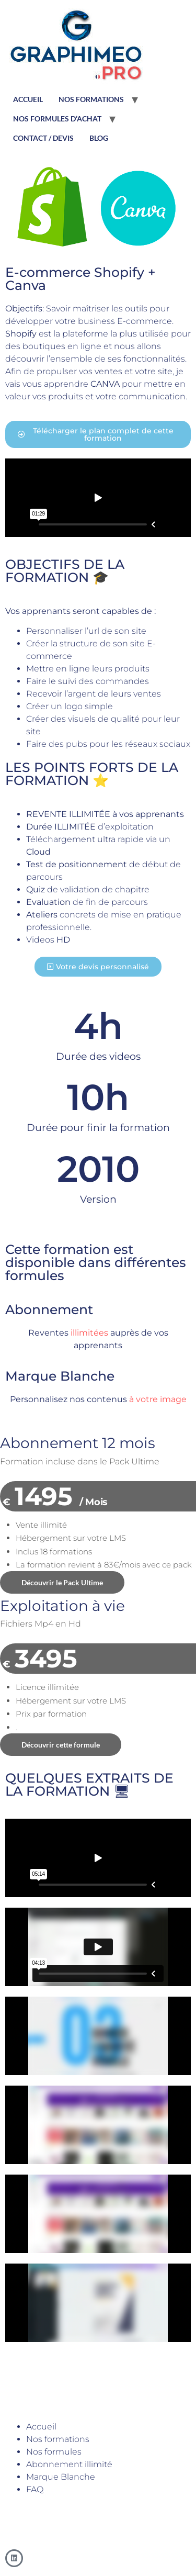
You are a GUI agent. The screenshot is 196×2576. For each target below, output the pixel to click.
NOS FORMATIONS (91, 99)
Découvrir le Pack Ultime (62, 1582)
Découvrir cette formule (60, 1744)
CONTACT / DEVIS (43, 137)
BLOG (98, 137)
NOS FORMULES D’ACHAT (57, 118)
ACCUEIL (28, 99)
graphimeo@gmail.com (42, 2512)
